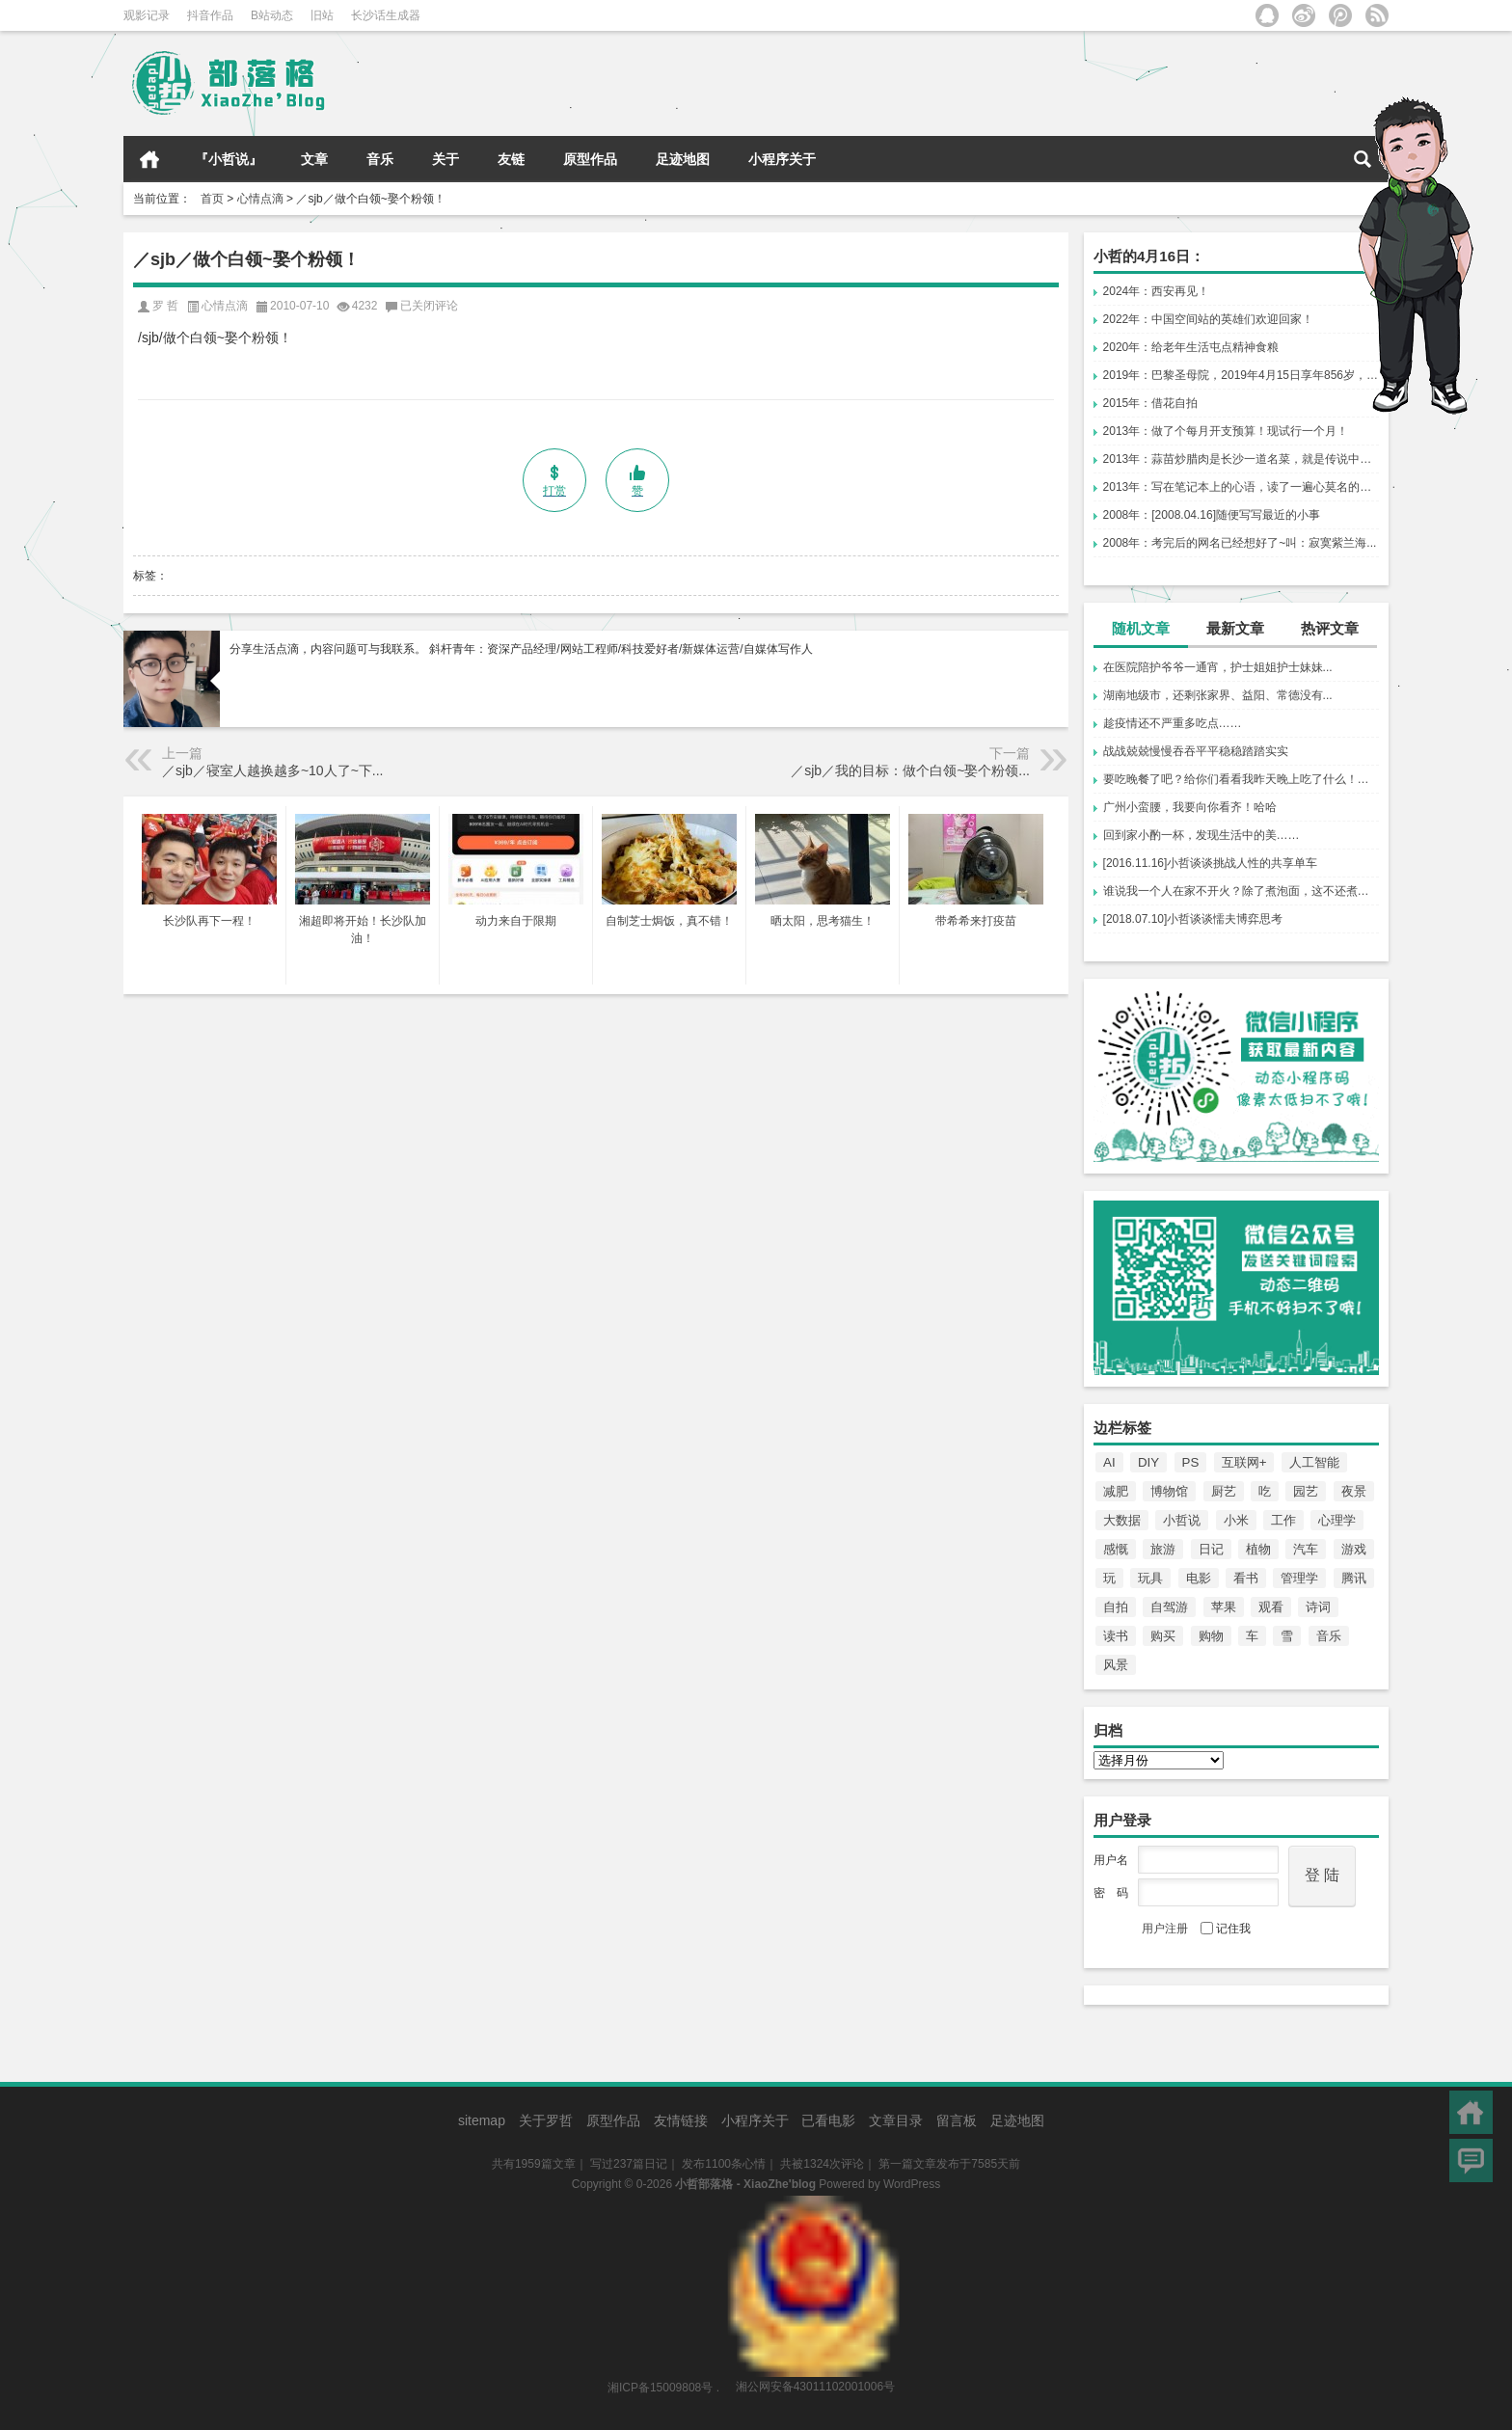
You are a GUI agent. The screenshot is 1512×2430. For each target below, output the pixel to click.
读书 (1115, 1636)
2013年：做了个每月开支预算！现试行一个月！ (1226, 431)
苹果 (1223, 1607)
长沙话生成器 (385, 15)
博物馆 (1169, 1491)
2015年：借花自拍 (1151, 403)
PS (1191, 1462)
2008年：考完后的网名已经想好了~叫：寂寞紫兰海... (1240, 543)
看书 (1245, 1578)
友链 (511, 159)
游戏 (1353, 1549)
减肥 (1115, 1491)
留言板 (956, 2120)
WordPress (911, 2184)
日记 (1211, 1549)
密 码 (1111, 1893)
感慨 (1115, 1549)
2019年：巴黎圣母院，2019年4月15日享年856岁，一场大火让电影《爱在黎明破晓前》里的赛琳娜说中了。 (1241, 375)
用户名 (1111, 1860)
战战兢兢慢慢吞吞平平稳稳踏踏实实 (1195, 751)
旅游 (1162, 1549)
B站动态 (272, 15)
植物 (1258, 1549)
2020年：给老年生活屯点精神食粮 (1191, 347)
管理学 (1299, 1578)
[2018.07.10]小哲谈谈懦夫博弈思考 (1193, 919)
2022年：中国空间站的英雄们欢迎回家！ (1208, 319)
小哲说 (1182, 1520)
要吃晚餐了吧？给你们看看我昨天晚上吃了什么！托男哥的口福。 (1241, 779)
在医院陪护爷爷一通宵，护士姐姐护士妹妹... (1218, 667)
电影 (1198, 1578)
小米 (1236, 1520)
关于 (445, 159)
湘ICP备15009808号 (660, 2386)
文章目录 (896, 2120)
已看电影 (828, 2120)
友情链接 (681, 2120)
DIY (1148, 1462)
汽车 (1305, 1549)
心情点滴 (260, 198)
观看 (1270, 1607)
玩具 (1150, 1578)
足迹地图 (683, 159)
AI (1109, 1462)
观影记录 (146, 15)
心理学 (1337, 1520)
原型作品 (590, 159)
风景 (1115, 1665)
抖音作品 (210, 15)
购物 (1211, 1636)
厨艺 (1223, 1491)
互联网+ (1244, 1462)
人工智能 (1314, 1462)
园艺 (1305, 1491)
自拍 (1115, 1607)
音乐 (379, 159)
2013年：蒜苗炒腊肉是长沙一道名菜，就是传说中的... (1241, 459)
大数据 (1122, 1520)
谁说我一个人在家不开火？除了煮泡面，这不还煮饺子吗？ (1241, 891)
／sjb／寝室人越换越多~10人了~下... (273, 770)
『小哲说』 (228, 159)
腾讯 (1353, 1578)
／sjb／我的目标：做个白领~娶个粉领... (910, 770)
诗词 (1318, 1607)
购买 (1162, 1636)
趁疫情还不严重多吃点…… (1172, 723)
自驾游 (1169, 1607)
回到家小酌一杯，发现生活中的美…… (1201, 835)
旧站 (322, 15)
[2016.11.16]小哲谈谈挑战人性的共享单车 (1210, 863)
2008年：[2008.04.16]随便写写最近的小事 (1211, 515)
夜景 (1353, 1491)
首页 (149, 159)
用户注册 (1165, 1928)
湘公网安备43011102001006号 (813, 2205)
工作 (1283, 1520)
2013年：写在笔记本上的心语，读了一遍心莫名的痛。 (1241, 487)
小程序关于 (782, 159)
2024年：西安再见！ (1156, 291)
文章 (314, 159)
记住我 (1226, 1928)
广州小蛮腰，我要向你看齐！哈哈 (1190, 807)
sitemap (481, 2120)
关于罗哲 (546, 2120)
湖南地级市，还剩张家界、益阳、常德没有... (1218, 695)
